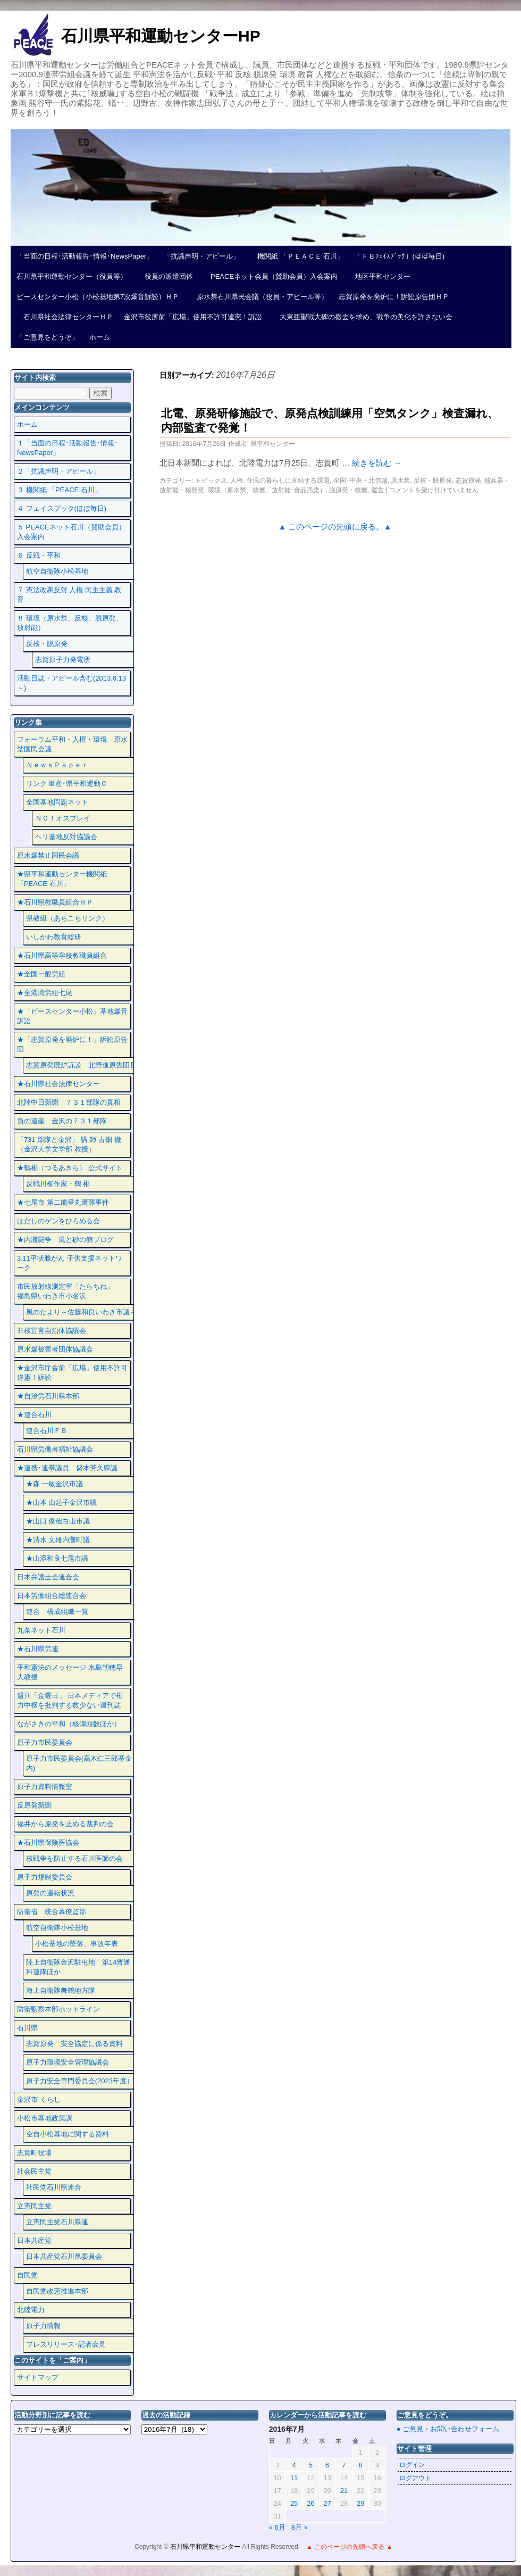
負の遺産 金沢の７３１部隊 (62, 1121)
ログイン (412, 2464)
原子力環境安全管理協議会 (67, 2062)
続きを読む (377, 463)
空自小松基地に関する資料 (67, 2134)
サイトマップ (37, 2377)
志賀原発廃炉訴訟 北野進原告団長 (81, 1065)
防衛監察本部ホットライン (58, 2009)
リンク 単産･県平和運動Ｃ (67, 784)
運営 (377, 490)
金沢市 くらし (39, 2099)
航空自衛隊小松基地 (57, 571)
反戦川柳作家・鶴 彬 (58, 1184)
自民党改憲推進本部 (57, 2291)
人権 (236, 480)
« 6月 (277, 2527)
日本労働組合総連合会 (51, 1596)
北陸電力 (31, 2310)
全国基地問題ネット (57, 802)
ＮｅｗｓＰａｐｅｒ (57, 765)
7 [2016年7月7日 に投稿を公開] (344, 2465)
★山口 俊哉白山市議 (58, 1521)
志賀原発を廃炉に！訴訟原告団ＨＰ (394, 297)
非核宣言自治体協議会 (51, 1331)
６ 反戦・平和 (39, 555)
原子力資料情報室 (44, 1787)
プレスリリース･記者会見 (66, 2344)
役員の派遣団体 (165, 276)
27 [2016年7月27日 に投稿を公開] (327, 2503)
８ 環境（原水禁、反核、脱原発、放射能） (70, 623)
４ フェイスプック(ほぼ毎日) (61, 508)
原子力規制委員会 (44, 1877)
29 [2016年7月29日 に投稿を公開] (360, 2503)
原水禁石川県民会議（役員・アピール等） (259, 297)
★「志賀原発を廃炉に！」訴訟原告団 (72, 1044)
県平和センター (272, 444)
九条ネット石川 (41, 1630)
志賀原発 (468, 480)
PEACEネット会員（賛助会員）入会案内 (271, 276)
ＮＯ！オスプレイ (62, 818)
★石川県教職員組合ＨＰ (55, 902)
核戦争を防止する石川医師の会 (74, 1858)
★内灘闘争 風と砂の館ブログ (65, 1240)
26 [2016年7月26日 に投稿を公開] (310, 2503)
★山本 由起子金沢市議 (61, 1502)
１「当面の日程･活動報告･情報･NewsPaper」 (67, 448)
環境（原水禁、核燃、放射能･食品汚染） (267, 490)
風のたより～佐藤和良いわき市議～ (81, 1312)
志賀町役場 (34, 2153)
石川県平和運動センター (206, 2546)
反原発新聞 (34, 1805)
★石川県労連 (37, 1649)
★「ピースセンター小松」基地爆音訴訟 (72, 1016)
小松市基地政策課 (44, 2118)
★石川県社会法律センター (58, 1084)
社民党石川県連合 (53, 2187)
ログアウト (415, 2477)
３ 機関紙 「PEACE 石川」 (59, 490)
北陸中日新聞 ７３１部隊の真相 (69, 1102)
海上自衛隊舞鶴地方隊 (60, 1990)
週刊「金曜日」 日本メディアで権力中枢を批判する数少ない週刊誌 (70, 1700)
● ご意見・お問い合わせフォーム (448, 2429)
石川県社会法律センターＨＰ (64, 317)
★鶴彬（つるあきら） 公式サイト (70, 1168)
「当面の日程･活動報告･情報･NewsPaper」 (84, 256)
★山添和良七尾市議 (57, 1558)
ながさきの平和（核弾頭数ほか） (69, 1724)
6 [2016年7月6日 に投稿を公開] (327, 2465)
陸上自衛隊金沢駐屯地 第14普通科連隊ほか (78, 1967)
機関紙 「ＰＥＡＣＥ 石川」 (297, 256)
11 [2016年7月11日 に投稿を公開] (294, 2478)
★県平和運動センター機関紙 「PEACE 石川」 (62, 879)
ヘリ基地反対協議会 (66, 837)
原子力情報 (43, 2326)
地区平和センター (379, 276)
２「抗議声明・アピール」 (58, 471)
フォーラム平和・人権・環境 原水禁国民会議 (72, 744)
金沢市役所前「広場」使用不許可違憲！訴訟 (193, 317)
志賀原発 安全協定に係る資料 (74, 2044)
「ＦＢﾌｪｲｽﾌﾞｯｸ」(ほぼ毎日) (399, 256)
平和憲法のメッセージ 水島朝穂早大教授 (70, 1672)
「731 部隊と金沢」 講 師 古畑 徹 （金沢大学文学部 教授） (69, 1144)
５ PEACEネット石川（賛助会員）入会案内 (71, 532)
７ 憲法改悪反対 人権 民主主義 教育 (69, 594)
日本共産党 (34, 2240)
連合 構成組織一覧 (57, 1612)
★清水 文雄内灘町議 (58, 1540)
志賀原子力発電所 (62, 660)
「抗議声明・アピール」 (202, 256)
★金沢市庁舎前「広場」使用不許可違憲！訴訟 (72, 1372)
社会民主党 (34, 2171)
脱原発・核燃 (348, 490)
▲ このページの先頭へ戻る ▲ (349, 2546)
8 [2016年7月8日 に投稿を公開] (361, 2465)
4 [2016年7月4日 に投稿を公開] (294, 2465)
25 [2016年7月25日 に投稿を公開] (294, 2503)
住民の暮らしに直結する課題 (288, 480)
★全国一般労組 (41, 974)
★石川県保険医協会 (48, 1842)
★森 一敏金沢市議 (54, 1484)
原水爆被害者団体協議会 (55, 1349)
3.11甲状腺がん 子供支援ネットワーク (69, 1263)
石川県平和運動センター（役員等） (71, 276)
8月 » (299, 2527)
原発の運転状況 (50, 1893)
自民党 (27, 2275)
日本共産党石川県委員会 (64, 2256)
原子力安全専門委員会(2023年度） (79, 2081)
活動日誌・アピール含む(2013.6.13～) (71, 683)
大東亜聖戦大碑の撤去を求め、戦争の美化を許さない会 (362, 317)
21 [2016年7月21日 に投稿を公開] (344, 2491)
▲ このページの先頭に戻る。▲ (335, 527)
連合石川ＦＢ (47, 1431)
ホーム (99, 337)
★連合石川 (34, 1415)
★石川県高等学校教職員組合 (62, 955)
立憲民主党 (34, 2206)
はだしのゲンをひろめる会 (58, 1221)
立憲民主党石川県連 (57, 2222)
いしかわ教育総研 (53, 937)
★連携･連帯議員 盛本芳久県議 (67, 1468)
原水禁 (400, 480)
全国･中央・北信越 (360, 480)
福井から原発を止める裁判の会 (65, 1824)
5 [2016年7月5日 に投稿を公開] (311, 2465)
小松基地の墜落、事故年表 (76, 1944)
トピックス (211, 480)
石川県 (27, 2028)
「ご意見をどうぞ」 (47, 337)
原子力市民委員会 (44, 1742)
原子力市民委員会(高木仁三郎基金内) (79, 1763)
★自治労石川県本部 (48, 1396)
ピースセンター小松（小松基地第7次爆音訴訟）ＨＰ (97, 297)
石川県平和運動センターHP (160, 36)
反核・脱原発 (433, 480)
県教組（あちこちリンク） (67, 918)
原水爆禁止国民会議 (48, 855)
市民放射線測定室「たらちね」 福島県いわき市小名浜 (72, 1291)
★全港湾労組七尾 (44, 993)
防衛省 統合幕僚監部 (51, 1912)
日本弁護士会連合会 (48, 1577)
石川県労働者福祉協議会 (55, 1449)
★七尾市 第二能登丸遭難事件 (63, 1202)
